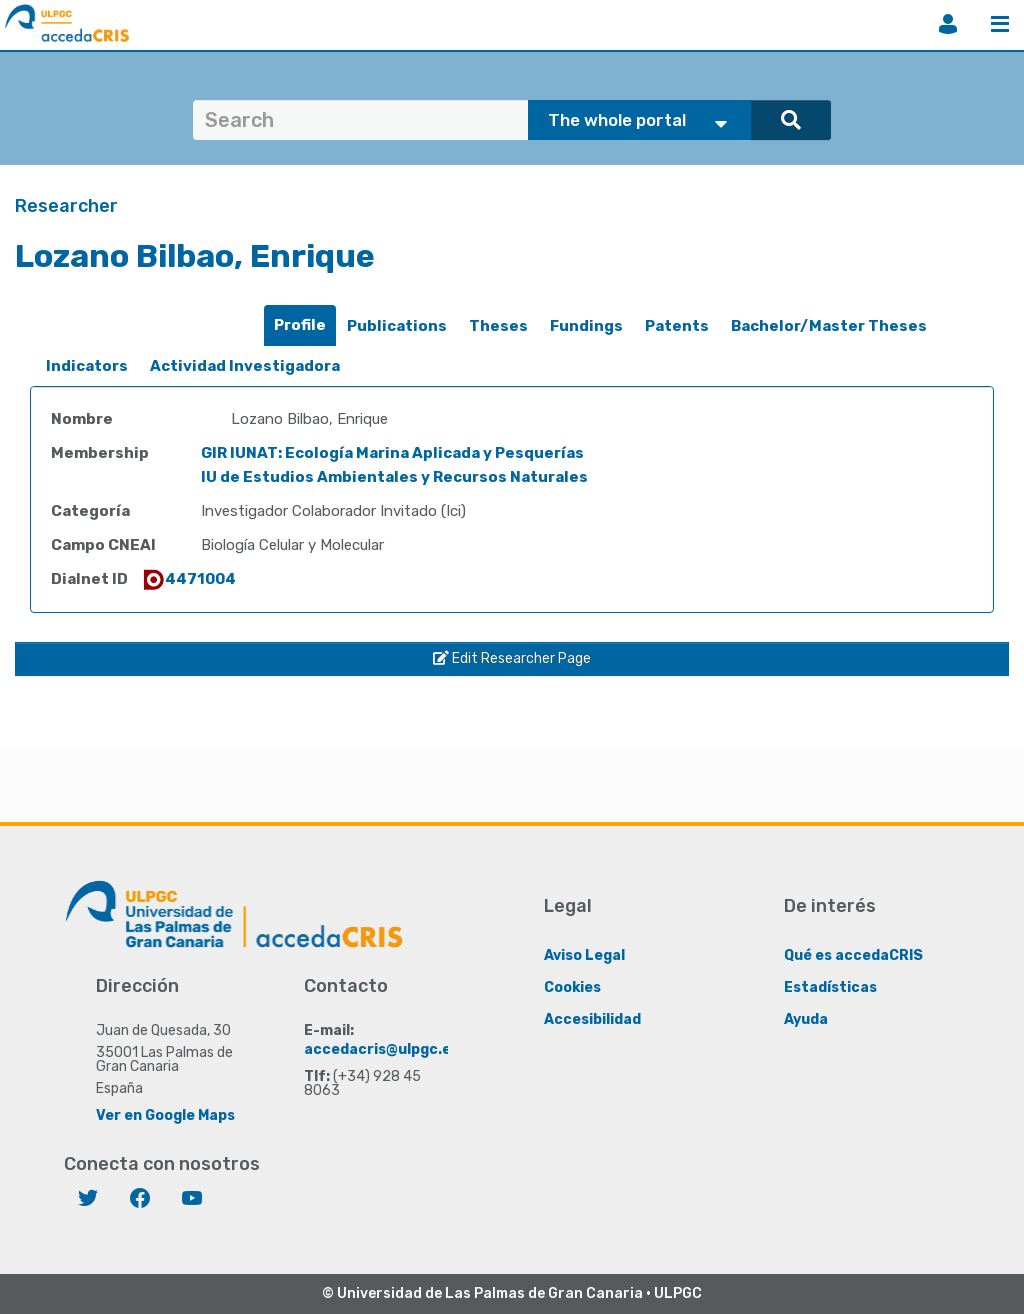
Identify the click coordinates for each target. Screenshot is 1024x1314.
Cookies (572, 987)
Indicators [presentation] (87, 366)
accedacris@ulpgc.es (381, 1049)
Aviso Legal (584, 955)
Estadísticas (830, 987)
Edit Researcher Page (512, 658)
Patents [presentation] (677, 326)
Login (948, 24)
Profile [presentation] (300, 325)
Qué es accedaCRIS (853, 955)
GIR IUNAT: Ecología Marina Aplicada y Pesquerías (392, 453)
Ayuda (806, 1019)
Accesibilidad (592, 1019)
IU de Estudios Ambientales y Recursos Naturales (394, 477)
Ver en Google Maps (165, 1115)
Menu (1000, 24)
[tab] (300, 325)
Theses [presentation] (498, 326)
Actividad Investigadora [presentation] (245, 366)
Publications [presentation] (397, 326)
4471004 (188, 579)
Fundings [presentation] (586, 326)
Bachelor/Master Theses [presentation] (829, 326)
